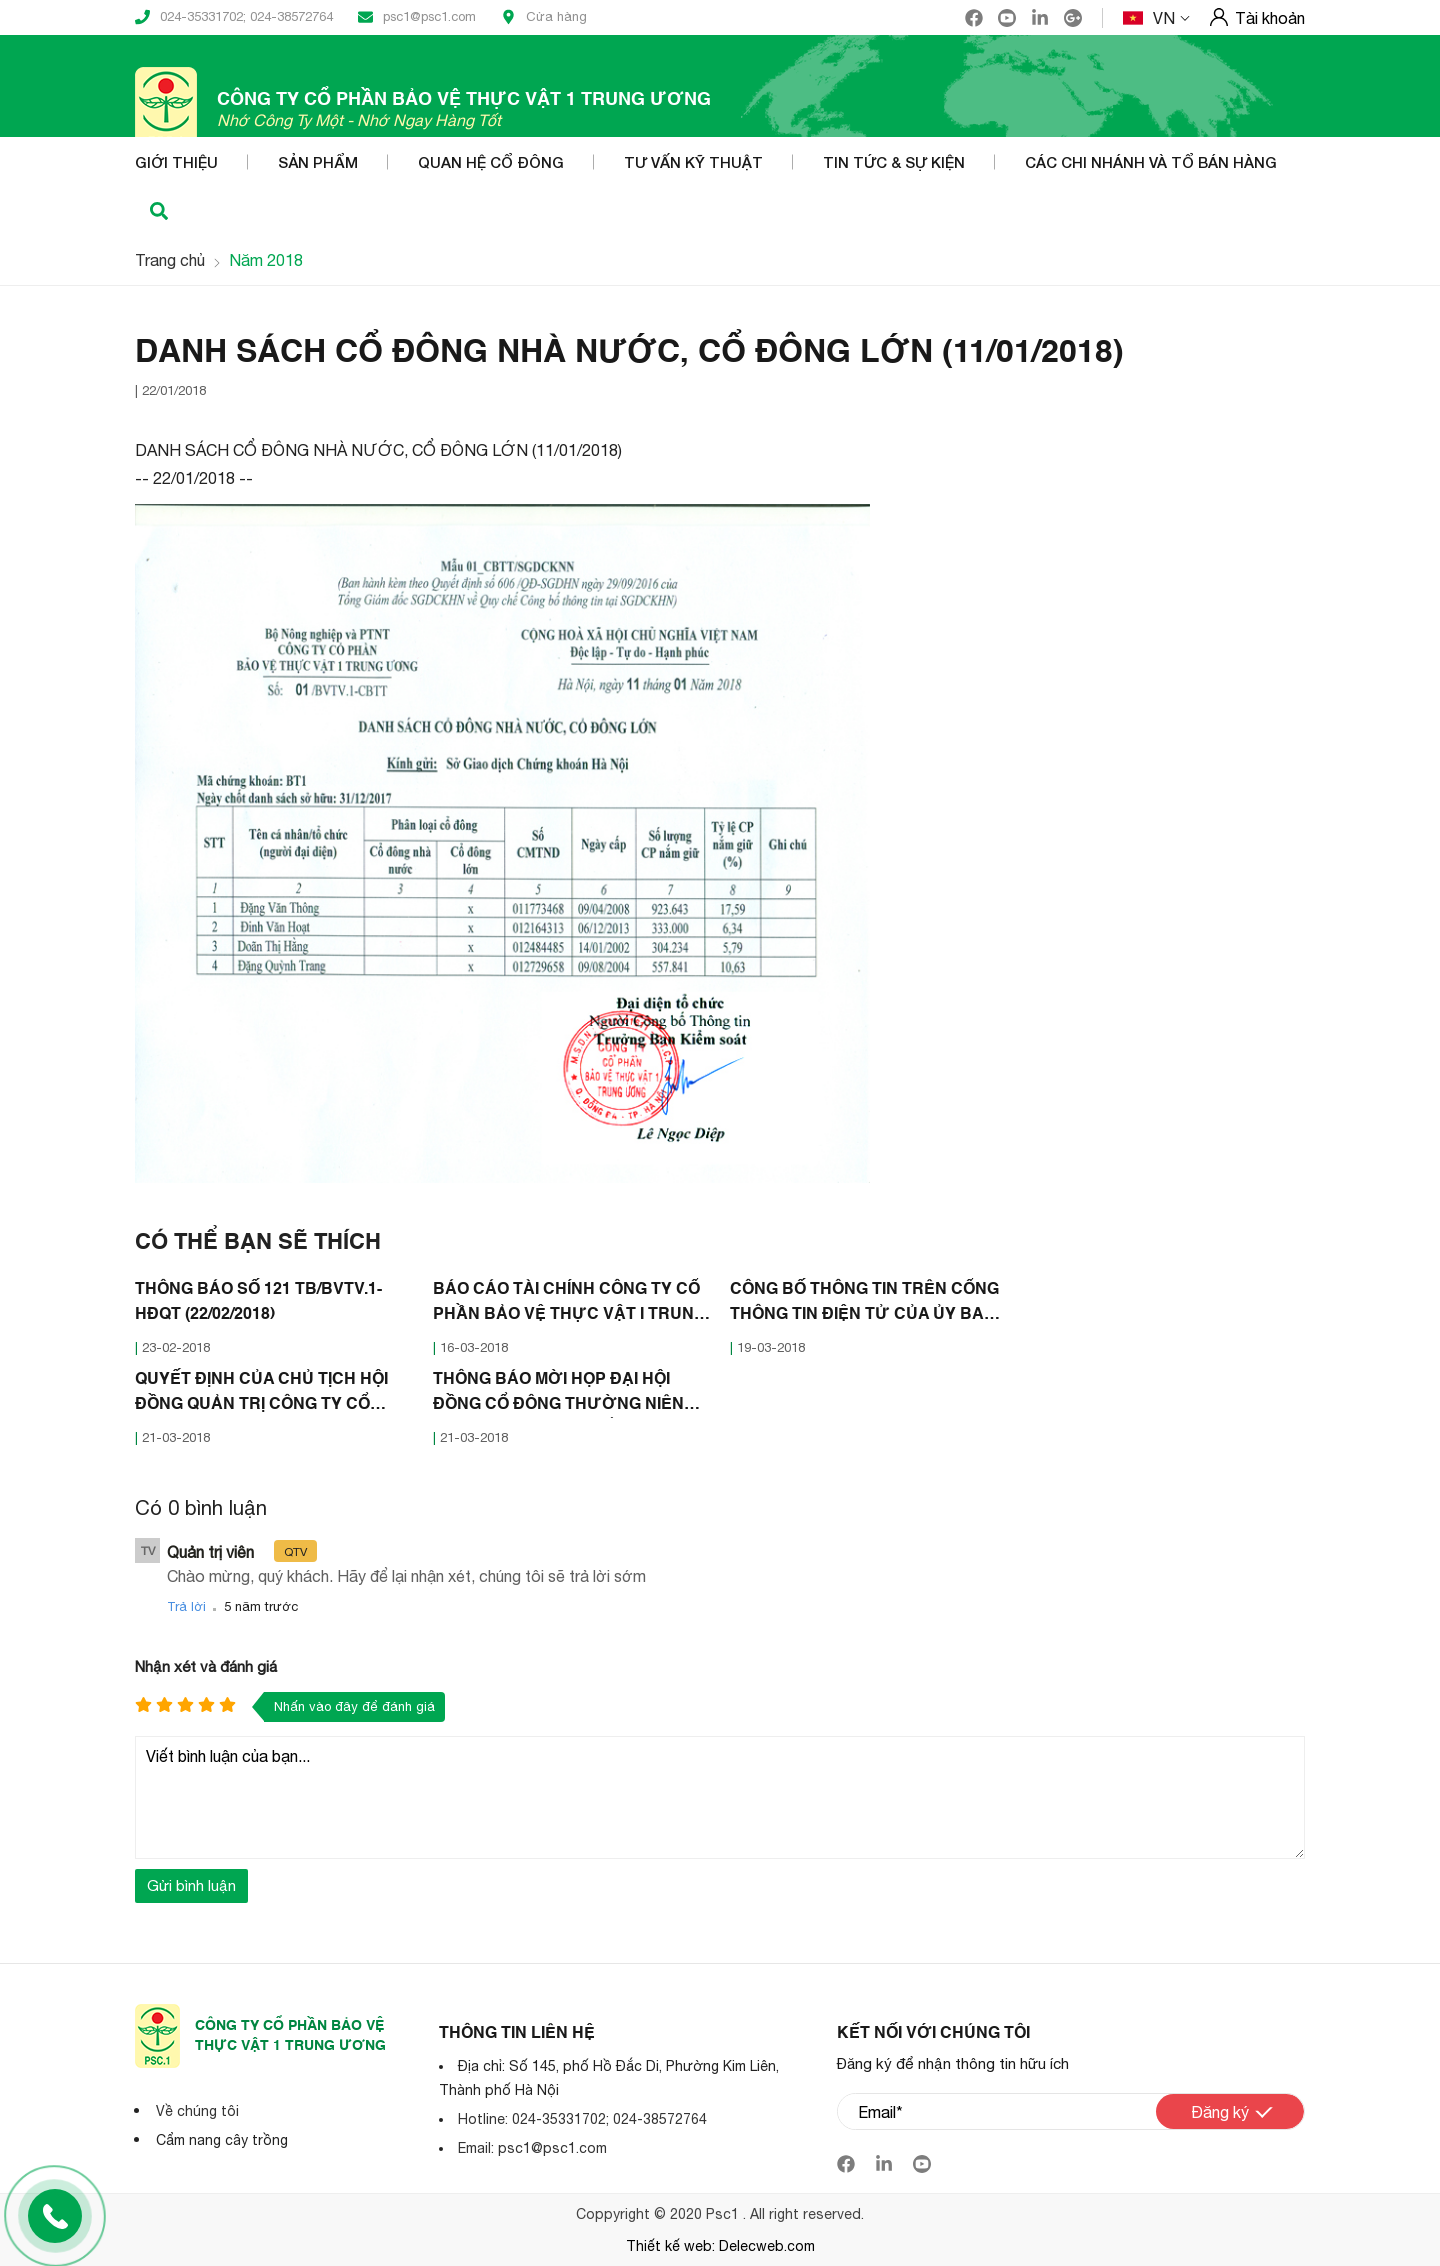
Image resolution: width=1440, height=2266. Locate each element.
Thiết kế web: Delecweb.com (720, 2246)
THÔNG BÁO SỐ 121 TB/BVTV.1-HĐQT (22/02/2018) (258, 1302)
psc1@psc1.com (417, 17)
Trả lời (186, 1606)
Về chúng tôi (197, 2111)
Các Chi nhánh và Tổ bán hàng (1151, 162)
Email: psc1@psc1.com (532, 2148)
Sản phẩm (318, 162)
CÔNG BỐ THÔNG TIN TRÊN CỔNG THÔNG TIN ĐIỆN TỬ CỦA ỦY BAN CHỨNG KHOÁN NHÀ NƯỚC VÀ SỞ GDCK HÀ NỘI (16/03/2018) (864, 1305)
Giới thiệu (176, 162)
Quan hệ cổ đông (491, 162)
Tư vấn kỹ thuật (693, 162)
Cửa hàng (544, 17)
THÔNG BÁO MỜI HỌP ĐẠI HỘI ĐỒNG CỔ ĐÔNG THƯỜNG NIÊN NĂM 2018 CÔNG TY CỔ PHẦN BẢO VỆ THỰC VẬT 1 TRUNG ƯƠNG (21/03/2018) (569, 1395)
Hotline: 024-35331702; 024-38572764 (582, 2119)
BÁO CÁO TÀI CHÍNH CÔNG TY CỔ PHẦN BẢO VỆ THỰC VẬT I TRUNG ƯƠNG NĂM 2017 (569, 1305)
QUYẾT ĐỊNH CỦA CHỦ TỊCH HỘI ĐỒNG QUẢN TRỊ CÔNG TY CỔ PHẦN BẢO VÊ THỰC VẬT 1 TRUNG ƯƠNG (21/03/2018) (261, 1395)
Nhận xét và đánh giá (206, 1666)
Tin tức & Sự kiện (894, 162)
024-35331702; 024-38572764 (234, 17)
